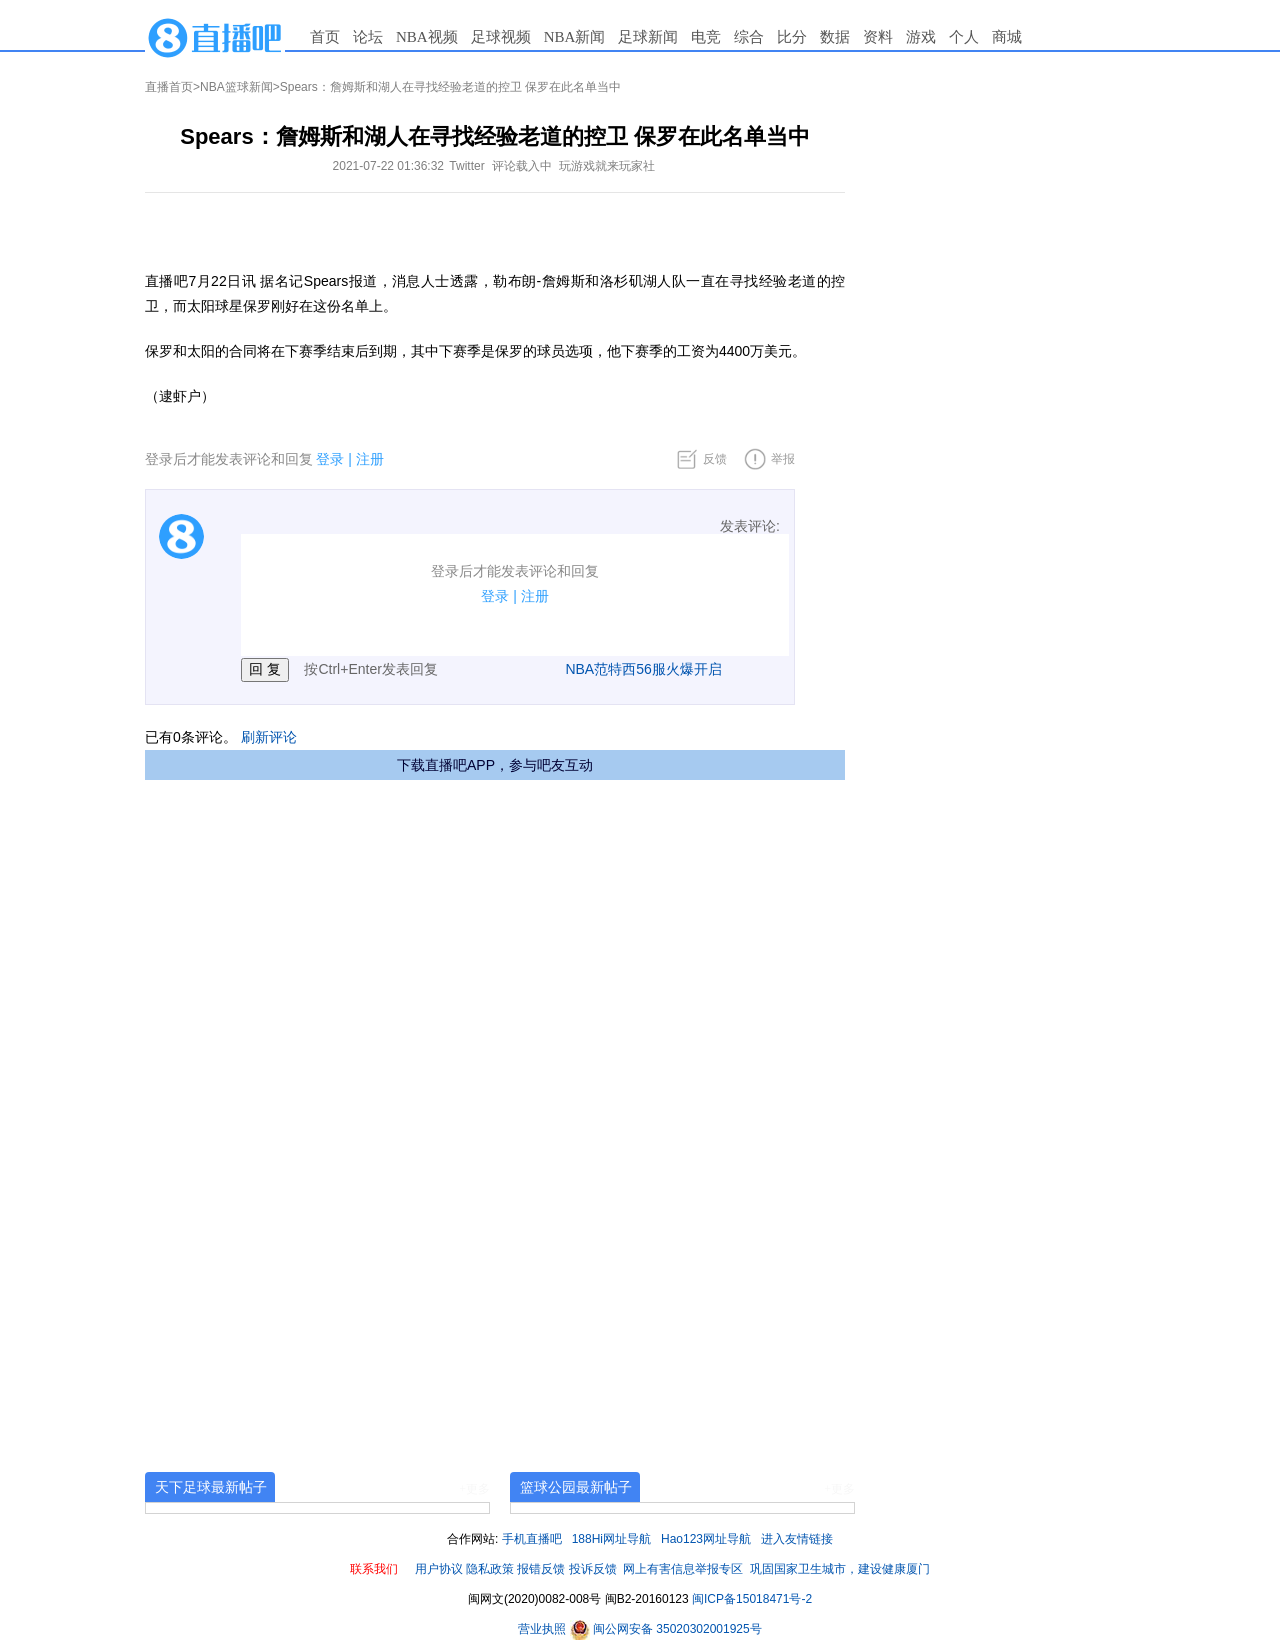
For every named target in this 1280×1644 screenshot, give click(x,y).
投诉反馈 (593, 1569)
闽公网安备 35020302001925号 (666, 1629)
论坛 (368, 37)
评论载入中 (522, 166)
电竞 (706, 37)
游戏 (921, 37)
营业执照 (543, 1629)
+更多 (474, 1489)
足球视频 (501, 37)
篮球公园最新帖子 (576, 1487)
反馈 (715, 459)
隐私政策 (490, 1569)
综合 (749, 37)
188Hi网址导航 (611, 1539)
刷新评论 (269, 737)
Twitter (466, 166)
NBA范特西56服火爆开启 (643, 669)
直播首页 (169, 87)
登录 (330, 459)
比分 (792, 37)
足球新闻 (648, 37)
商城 (1007, 37)
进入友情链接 (797, 1539)
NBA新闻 (575, 37)
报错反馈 (541, 1569)
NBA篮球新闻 (236, 87)
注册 (370, 459)
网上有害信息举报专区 (683, 1569)
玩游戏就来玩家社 (607, 166)
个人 (964, 37)
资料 (878, 37)
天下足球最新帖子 (211, 1487)
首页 (325, 37)
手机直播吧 (532, 1539)
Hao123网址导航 (706, 1539)
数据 (835, 37)
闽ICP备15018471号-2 (752, 1599)
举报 (783, 459)
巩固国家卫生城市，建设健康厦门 (840, 1569)
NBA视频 (427, 37)
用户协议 (439, 1569)
